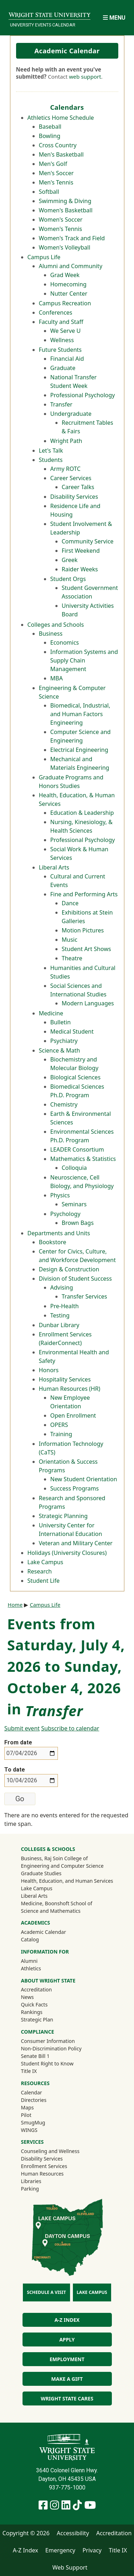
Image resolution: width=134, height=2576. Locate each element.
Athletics (40, 1968)
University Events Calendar (42, 25)
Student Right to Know (47, 2063)
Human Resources (42, 2173)
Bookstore (52, 1242)
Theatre (72, 958)
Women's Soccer (61, 219)
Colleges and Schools (56, 625)
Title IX (29, 2071)
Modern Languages (88, 1003)
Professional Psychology (82, 395)
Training (61, 1434)
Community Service (88, 541)
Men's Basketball (61, 154)
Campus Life (44, 257)
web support (85, 76)
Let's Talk (51, 450)
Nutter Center (69, 293)
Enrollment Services (44, 2166)
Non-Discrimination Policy (51, 2048)
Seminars (74, 1204)
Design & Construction (69, 1269)
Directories (33, 2100)
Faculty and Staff (61, 322)
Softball (49, 192)
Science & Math (59, 1050)
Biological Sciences (75, 1077)
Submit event (22, 1728)
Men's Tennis (56, 182)
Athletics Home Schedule (61, 118)
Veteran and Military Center (76, 1543)
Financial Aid (67, 359)
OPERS (59, 1425)
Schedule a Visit (46, 2292)
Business (51, 633)
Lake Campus (46, 1562)
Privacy (92, 2550)
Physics (60, 1195)
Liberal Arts (54, 867)
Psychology (65, 1214)
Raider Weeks (80, 569)
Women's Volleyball (64, 247)
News (27, 1997)
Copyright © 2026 (26, 2533)
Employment (67, 2359)
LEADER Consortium (77, 1149)
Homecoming (68, 284)
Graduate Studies (41, 1873)
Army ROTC (65, 469)
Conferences (56, 312)
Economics (64, 642)
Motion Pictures (83, 930)
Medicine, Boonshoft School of (56, 1903)
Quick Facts (34, 2004)
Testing (60, 1315)
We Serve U (65, 331)
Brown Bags (78, 1223)
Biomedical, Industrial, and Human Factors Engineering (80, 713)
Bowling (49, 136)
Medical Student (72, 1031)
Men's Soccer (56, 173)
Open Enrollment (73, 1415)
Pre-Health (64, 1306)
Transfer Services (84, 1296)
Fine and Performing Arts (84, 894)
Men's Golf (53, 164)
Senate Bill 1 (35, 2056)
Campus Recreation (65, 303)
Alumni (38, 1960)
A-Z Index (66, 2319)
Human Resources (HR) (69, 1389)
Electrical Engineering (79, 750)
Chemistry (64, 1104)
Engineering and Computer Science (62, 1865)
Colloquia (74, 1168)
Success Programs (74, 1488)
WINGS (29, 2130)
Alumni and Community (71, 266)
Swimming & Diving (65, 201)
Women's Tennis (60, 229)
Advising (61, 1287)
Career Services (70, 478)
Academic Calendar (67, 50)
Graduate (62, 368)
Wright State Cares (67, 2398)
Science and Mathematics (50, 1910)
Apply (67, 2339)
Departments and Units (59, 1233)
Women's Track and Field (72, 238)
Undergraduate (71, 414)
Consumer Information (48, 2041)
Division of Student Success (75, 1278)
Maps (27, 2107)
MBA (56, 678)
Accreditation (36, 1989)
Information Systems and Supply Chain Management (84, 660)
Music (70, 940)
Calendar (31, 2092)
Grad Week (65, 275)
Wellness (62, 340)
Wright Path (66, 441)
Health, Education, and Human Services (67, 1880)
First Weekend (81, 551)
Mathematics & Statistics (83, 1159)
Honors (49, 1370)
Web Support (69, 2567)
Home (15, 1604)
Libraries (31, 2181)
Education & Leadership (82, 813)
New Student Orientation (83, 1479)
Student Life (44, 1581)
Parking (30, 2188)
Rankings (31, 2012)
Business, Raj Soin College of (54, 1858)
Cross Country (58, 145)
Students (51, 460)
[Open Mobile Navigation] (114, 17)
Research (40, 1571)
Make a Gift (67, 2378)
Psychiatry (64, 1041)
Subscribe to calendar (70, 1728)
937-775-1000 (67, 2487)
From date (18, 1742)
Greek (70, 560)
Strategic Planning (63, 1516)
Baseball (50, 126)
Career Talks (78, 487)
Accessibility (73, 2533)
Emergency (60, 2550)
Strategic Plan (37, 2019)
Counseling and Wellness (50, 2151)
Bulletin (60, 1022)
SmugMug (42, 2122)
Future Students (60, 350)
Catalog (30, 1939)
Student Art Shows (86, 949)
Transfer (61, 404)
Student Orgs (68, 579)
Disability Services (74, 497)
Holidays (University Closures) (67, 1553)
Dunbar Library (59, 1325)
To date (14, 1769)
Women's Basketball (66, 210)
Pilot (26, 2115)
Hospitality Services (65, 1379)
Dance (70, 903)
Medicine (51, 1013)
